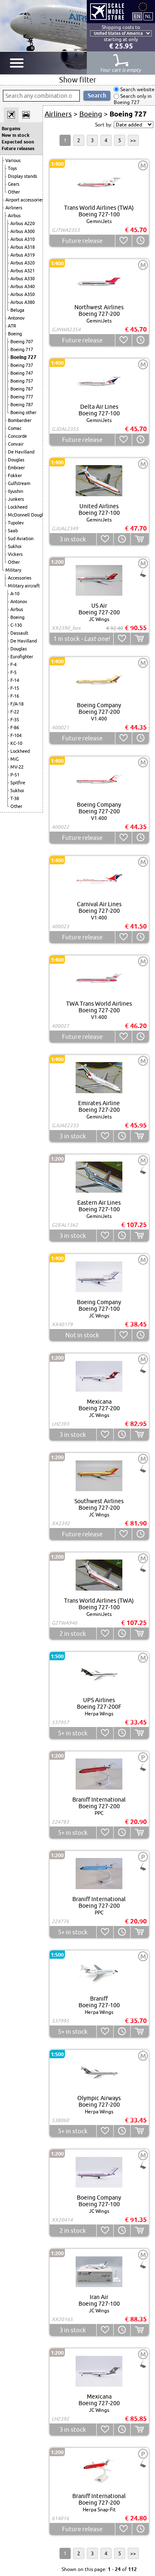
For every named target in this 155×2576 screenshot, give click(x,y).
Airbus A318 (22, 247)
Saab (13, 530)
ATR (12, 325)
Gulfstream (19, 483)
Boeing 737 (21, 365)
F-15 (14, 688)
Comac (14, 428)
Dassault (19, 633)
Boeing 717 (21, 349)
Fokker (15, 475)
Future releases (18, 148)
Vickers (15, 554)
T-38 (14, 798)
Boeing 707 (21, 341)
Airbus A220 (22, 223)
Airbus (14, 215)
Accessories (19, 577)
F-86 (14, 727)
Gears (13, 184)
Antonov (16, 317)
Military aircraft (24, 585)
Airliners (13, 207)
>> (133, 140)
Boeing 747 (21, 373)
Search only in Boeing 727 (133, 99)
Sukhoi (14, 546)
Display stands (22, 176)
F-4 (13, 664)
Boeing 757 (21, 380)
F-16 (14, 696)
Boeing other (23, 412)
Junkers (16, 499)
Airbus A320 (22, 262)
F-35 (14, 719)
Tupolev (16, 522)
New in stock (15, 135)
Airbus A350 (22, 294)
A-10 (14, 593)
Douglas (16, 459)
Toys (12, 168)
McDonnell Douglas (28, 514)
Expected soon (18, 141)
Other (14, 191)
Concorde (17, 436)
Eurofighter (21, 656)
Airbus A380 (22, 302)
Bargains (11, 128)
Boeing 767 (21, 388)
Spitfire (17, 782)
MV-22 (17, 766)
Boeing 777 (21, 396)
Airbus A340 (22, 286)
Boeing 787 (21, 404)
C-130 (16, 625)
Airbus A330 (22, 278)
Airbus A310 (22, 239)
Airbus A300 (22, 231)
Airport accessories (24, 199)
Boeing (15, 333)
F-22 (14, 711)
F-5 (13, 672)
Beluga (17, 310)
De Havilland (21, 451)
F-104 (15, 735)
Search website (137, 89)
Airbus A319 (22, 254)
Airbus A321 (22, 270)
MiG (14, 759)
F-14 (14, 680)
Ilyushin (15, 491)
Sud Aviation (20, 538)
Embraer (16, 467)
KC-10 (16, 743)
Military (13, 570)
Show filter (77, 79)
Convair (16, 443)
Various (13, 160)
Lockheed (17, 507)
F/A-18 (17, 703)
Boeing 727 (23, 357)
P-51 (14, 774)
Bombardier (19, 420)
